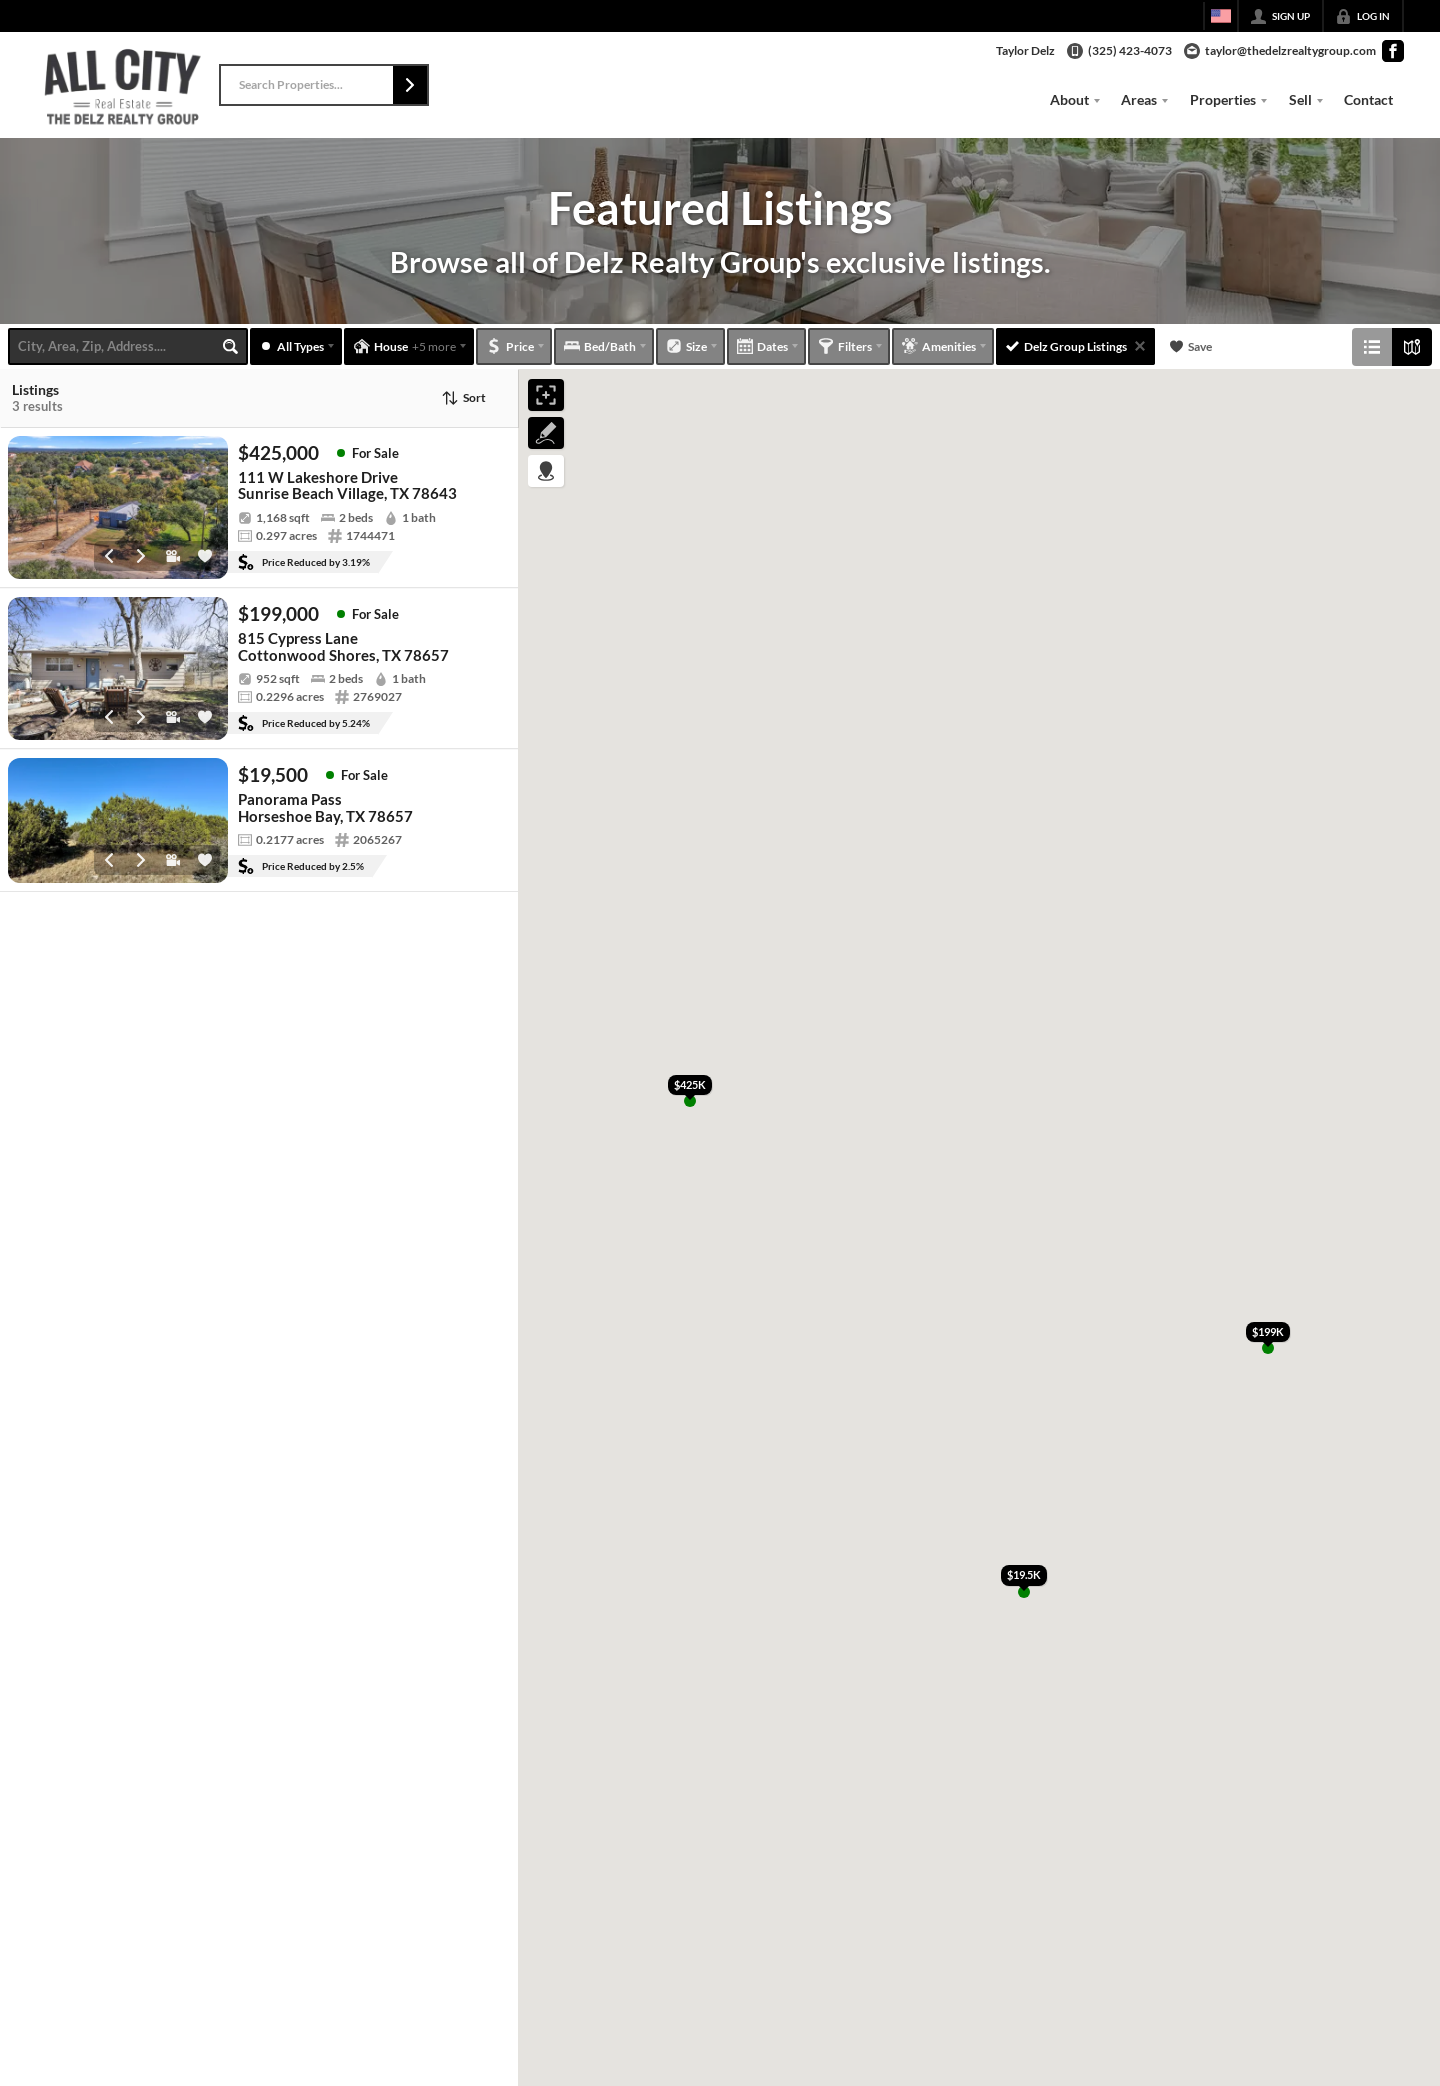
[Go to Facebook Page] (1393, 51)
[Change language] (1221, 16)
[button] (410, 85)
